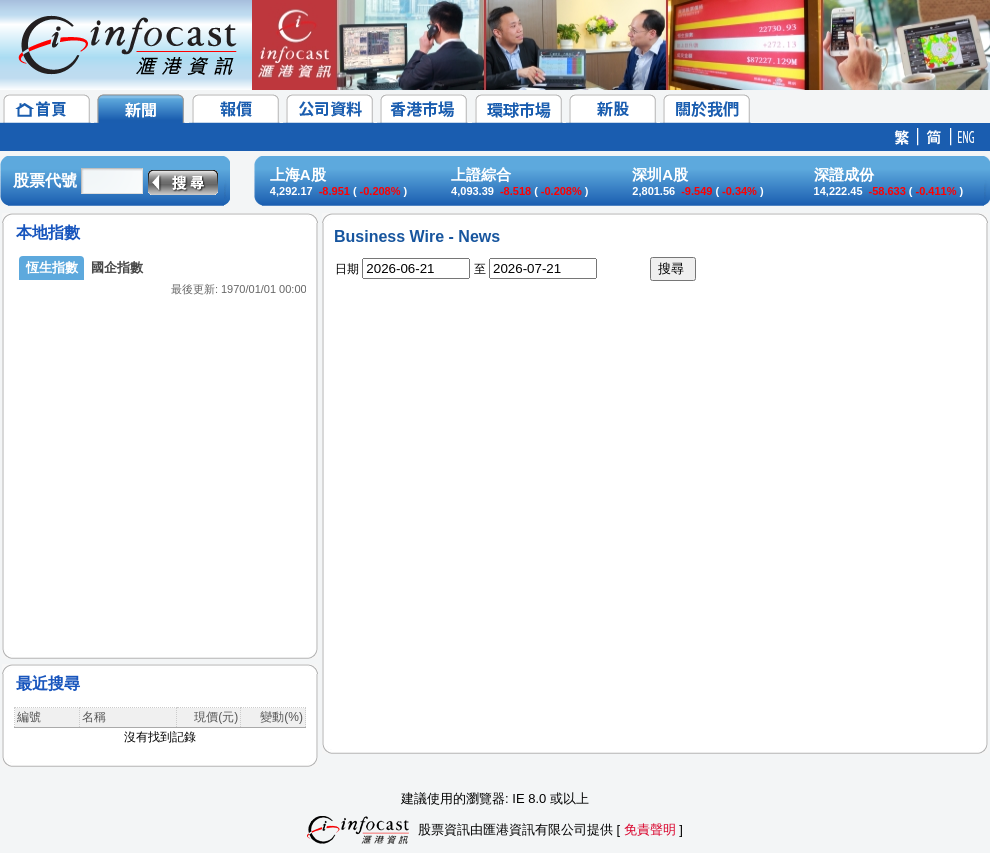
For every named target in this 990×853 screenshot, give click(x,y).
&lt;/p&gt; (160, 440)
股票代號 (45, 180)
